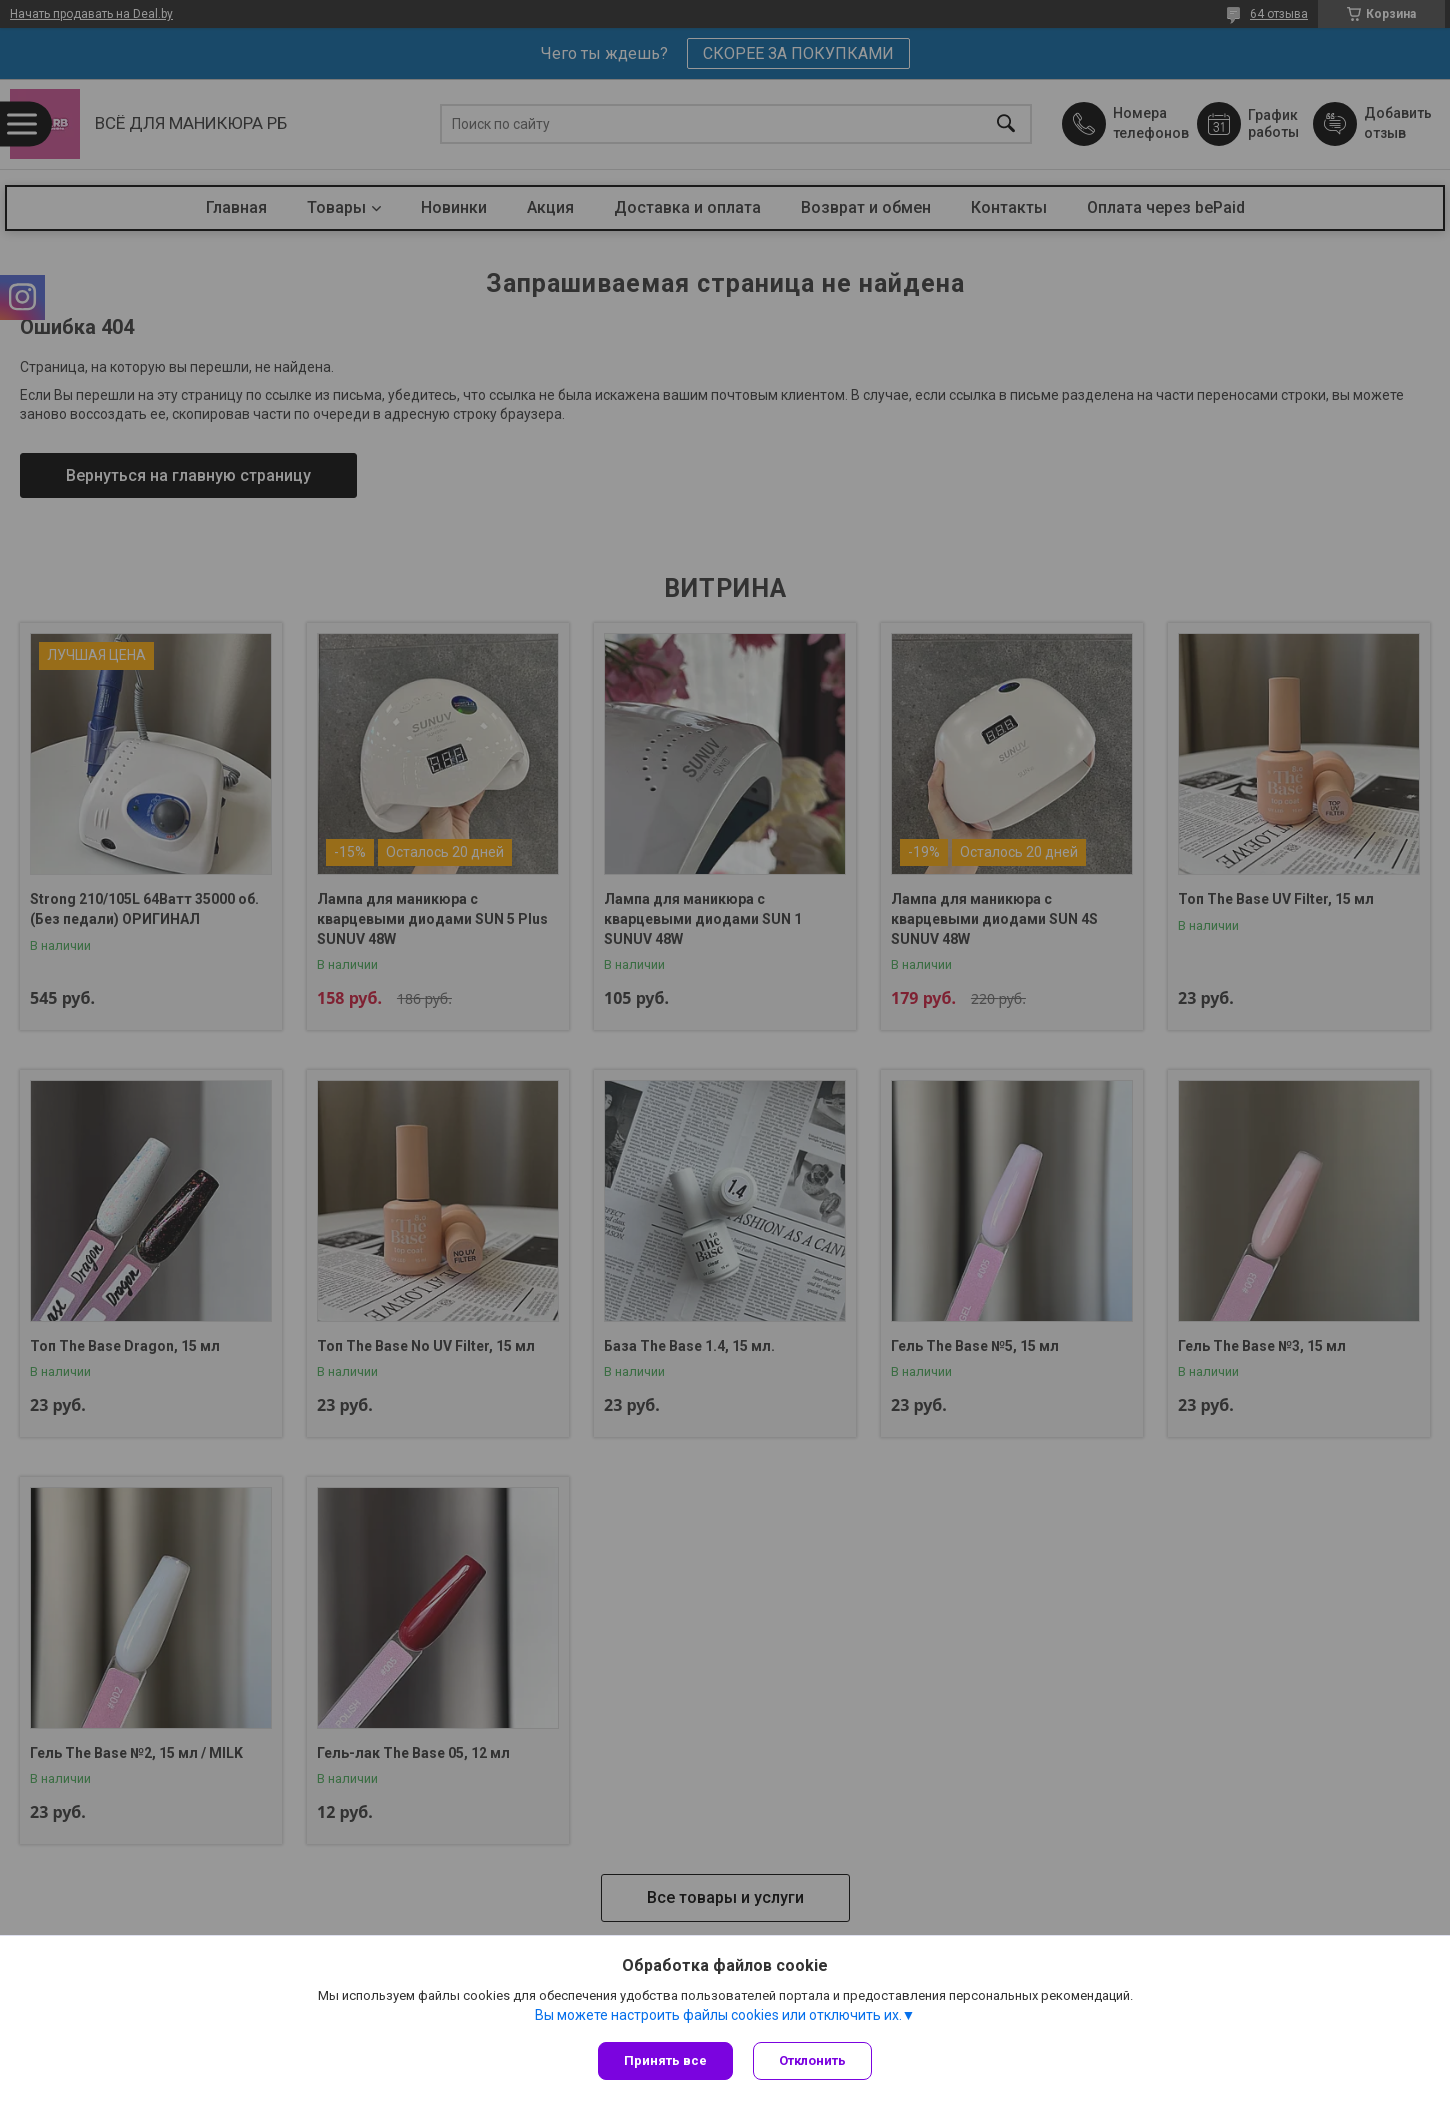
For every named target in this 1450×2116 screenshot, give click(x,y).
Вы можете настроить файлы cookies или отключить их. (718, 2015)
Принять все (665, 2060)
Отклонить (812, 2060)
